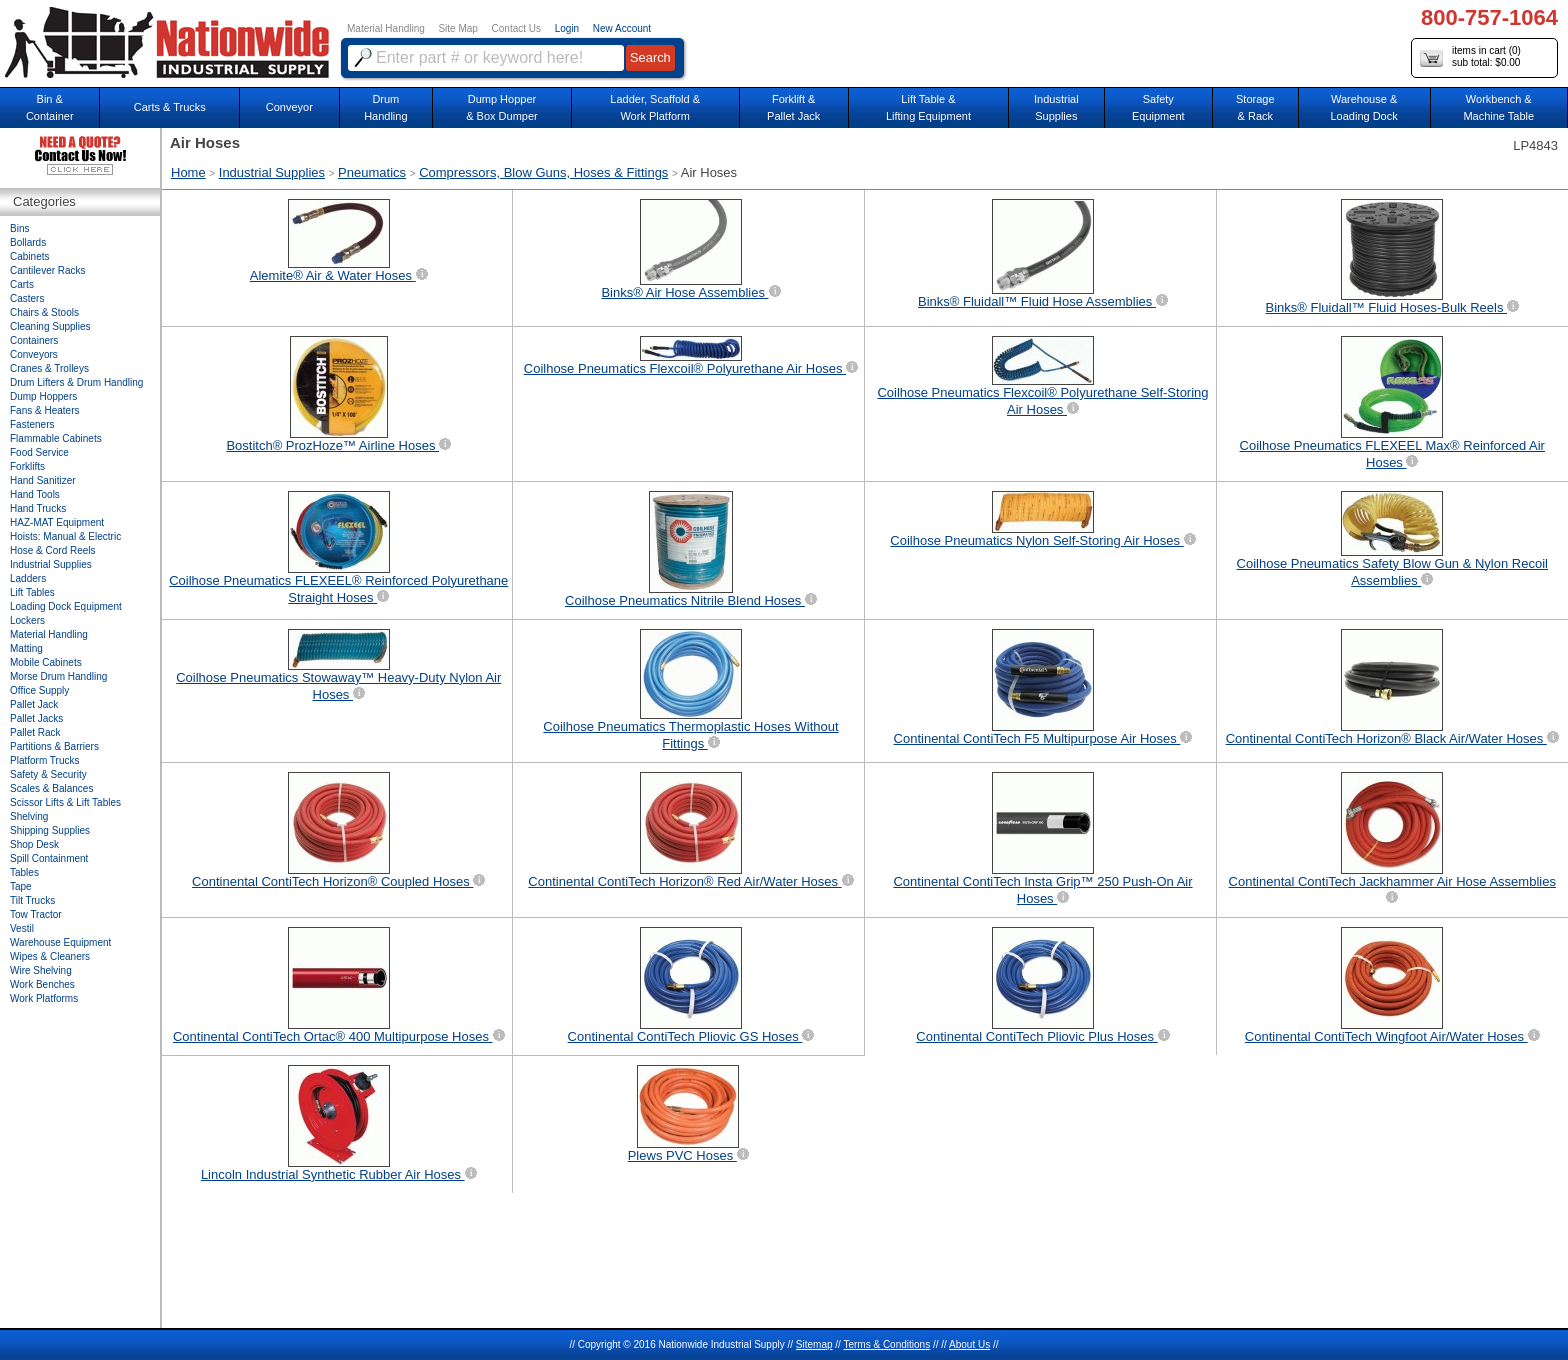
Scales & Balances (51, 788)
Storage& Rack (1255, 107)
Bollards (28, 242)
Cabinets (29, 256)
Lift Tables (32, 592)
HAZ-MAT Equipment (57, 522)
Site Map (457, 28)
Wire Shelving (41, 970)
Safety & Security (48, 774)
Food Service (39, 452)
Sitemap (814, 1344)
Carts (22, 284)
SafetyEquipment (1158, 107)
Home (188, 172)
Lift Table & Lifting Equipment (928, 107)
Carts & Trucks (170, 107)
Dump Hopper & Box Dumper (502, 107)
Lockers (27, 620)
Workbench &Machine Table (1498, 107)
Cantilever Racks (48, 270)
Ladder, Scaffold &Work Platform (655, 107)
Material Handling (386, 28)
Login (567, 28)
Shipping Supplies (50, 830)
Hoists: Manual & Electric (65, 536)
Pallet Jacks (36, 718)
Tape (21, 886)
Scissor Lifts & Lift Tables (65, 802)
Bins (19, 228)
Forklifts (27, 466)
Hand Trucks (38, 508)
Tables (24, 872)
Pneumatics (372, 172)
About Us (969, 1344)
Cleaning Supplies (50, 326)
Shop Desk (34, 844)
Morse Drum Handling (58, 676)
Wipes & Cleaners (50, 956)
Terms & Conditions (886, 1344)
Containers (34, 340)
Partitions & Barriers (54, 746)
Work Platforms (44, 998)
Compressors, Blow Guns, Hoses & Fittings (543, 172)
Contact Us (516, 28)
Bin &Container (50, 107)
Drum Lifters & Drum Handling (76, 382)
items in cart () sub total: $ (1470, 57)
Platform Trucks (44, 760)
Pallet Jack (34, 704)
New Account (622, 28)
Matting (26, 648)
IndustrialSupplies (1056, 107)
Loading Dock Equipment (66, 606)
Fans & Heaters (44, 410)
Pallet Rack (35, 732)
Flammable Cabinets (56, 438)
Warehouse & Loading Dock (1363, 107)
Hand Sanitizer (43, 480)
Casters (27, 298)
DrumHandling (385, 107)
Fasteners (32, 424)
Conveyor (289, 107)
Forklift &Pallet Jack (793, 107)
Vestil (22, 928)
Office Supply (39, 690)
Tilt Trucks (32, 900)
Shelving (29, 816)
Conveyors (34, 354)
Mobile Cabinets (46, 662)
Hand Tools (35, 494)
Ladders (28, 578)
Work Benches (42, 984)
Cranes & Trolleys (49, 368)
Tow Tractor (36, 914)
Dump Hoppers (43, 396)
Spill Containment (49, 858)
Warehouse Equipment (60, 942)
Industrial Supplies (272, 172)
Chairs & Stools (44, 312)
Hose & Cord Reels (53, 550)
